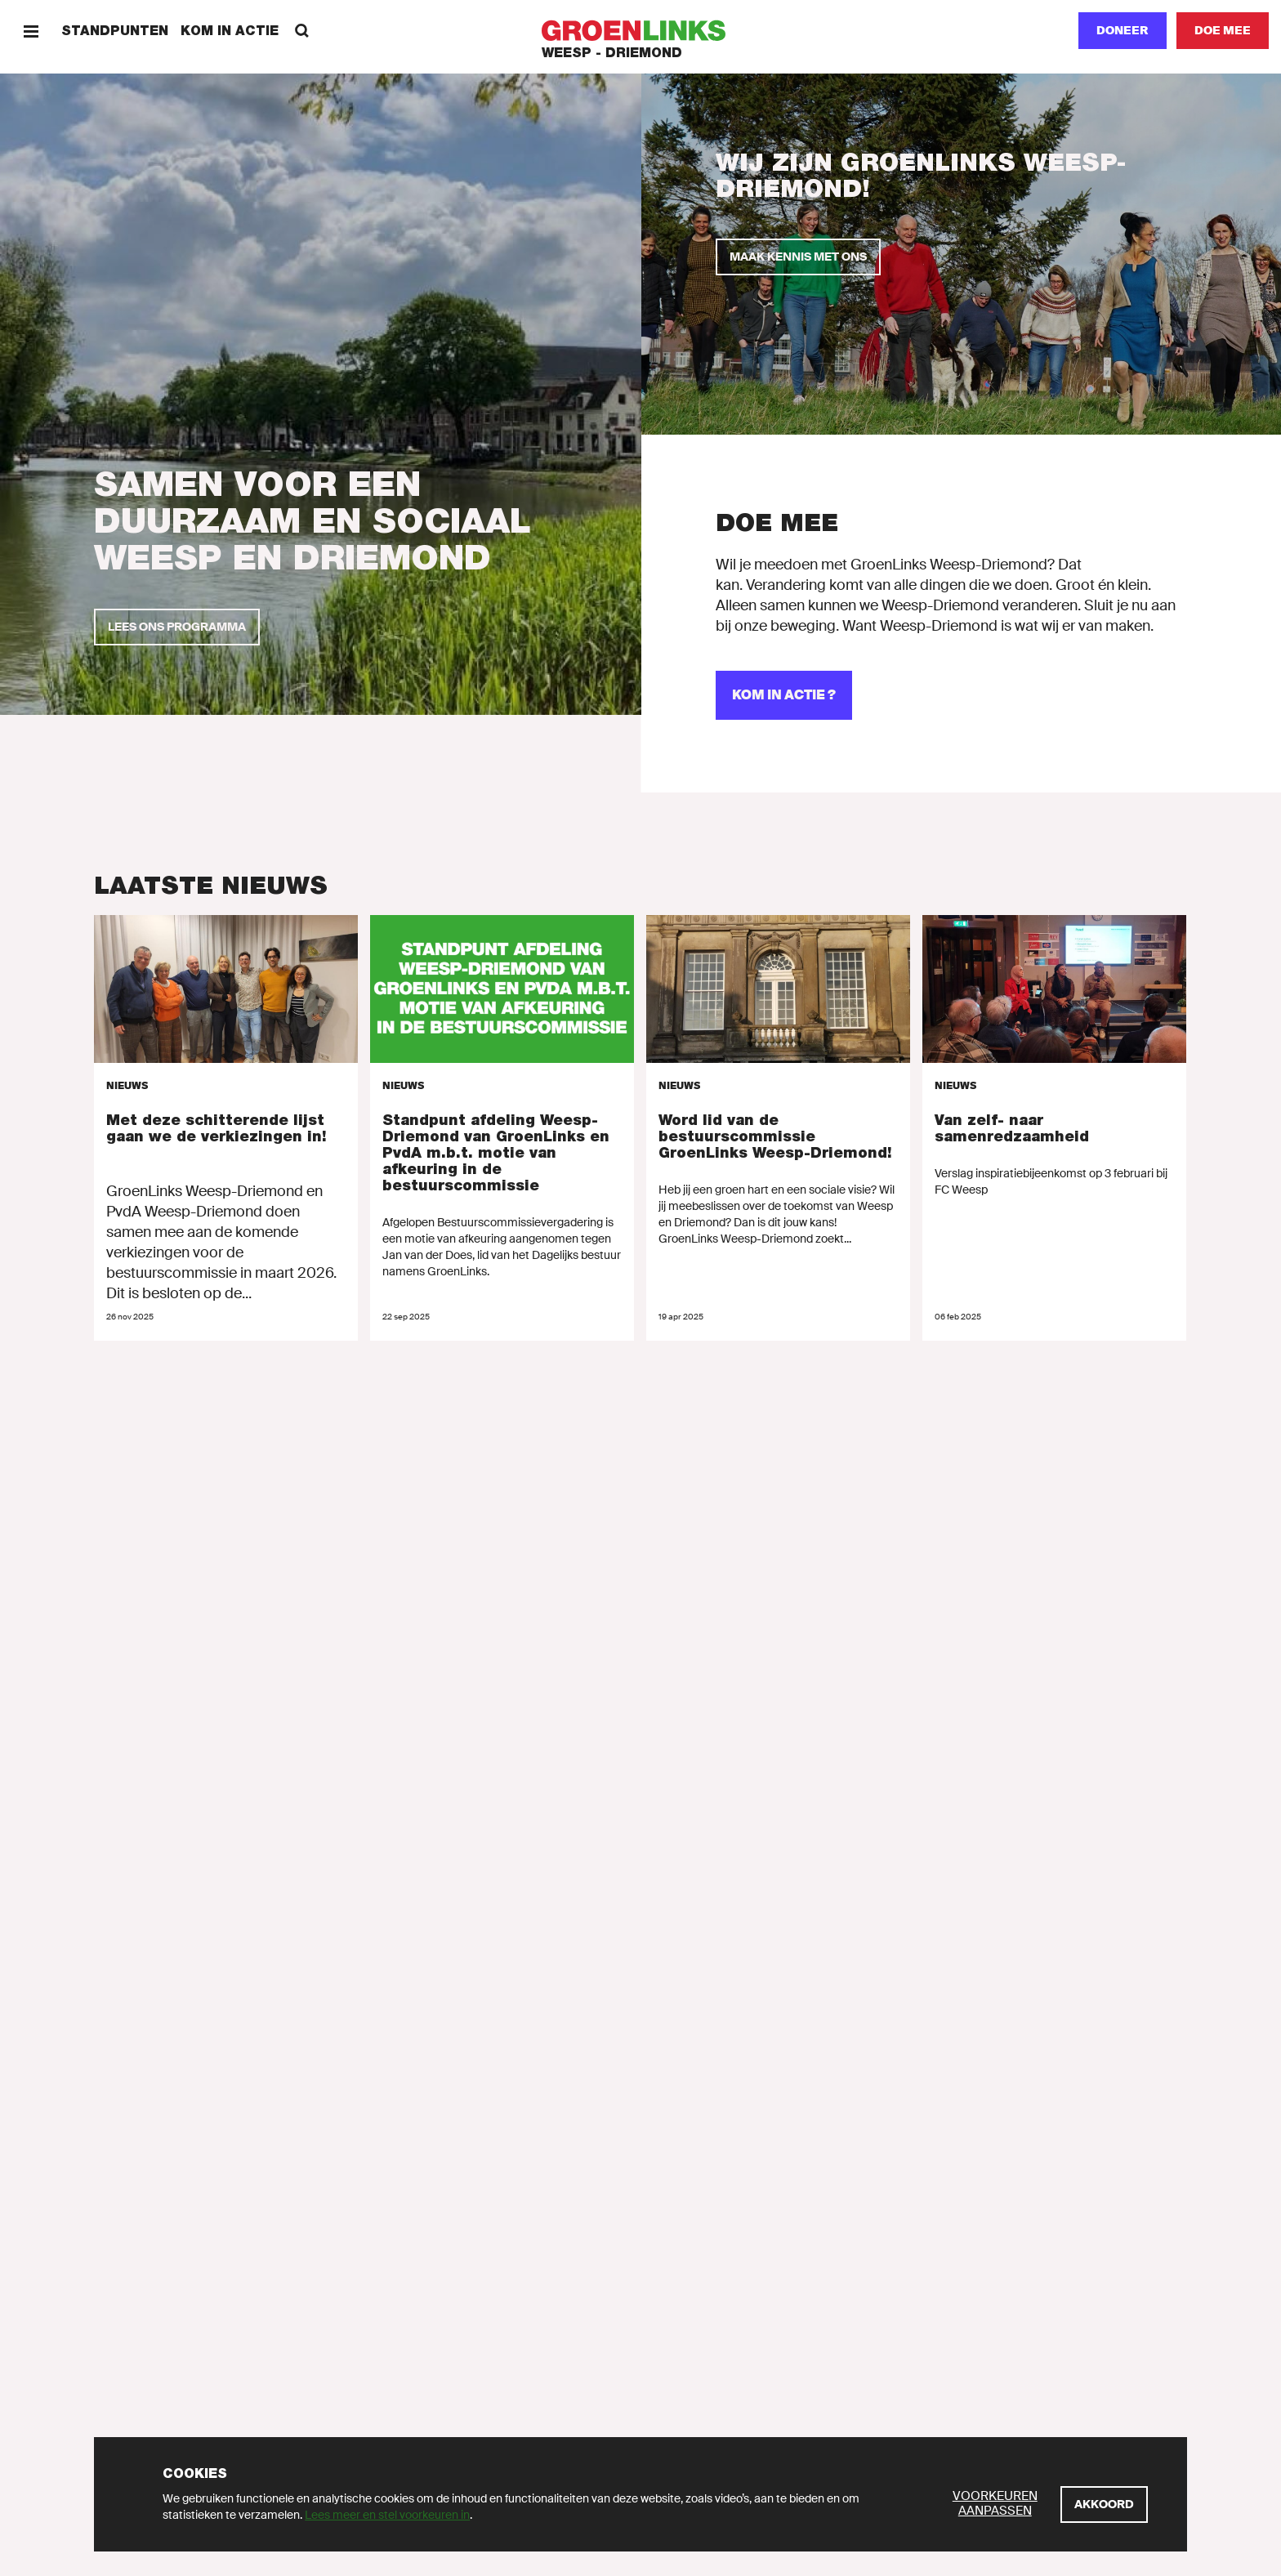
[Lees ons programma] (177, 627)
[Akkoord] (1104, 2504)
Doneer (1122, 30)
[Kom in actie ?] (784, 695)
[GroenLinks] (641, 30)
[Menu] (30, 30)
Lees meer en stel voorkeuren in (387, 2514)
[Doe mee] (1222, 30)
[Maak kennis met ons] (798, 257)
